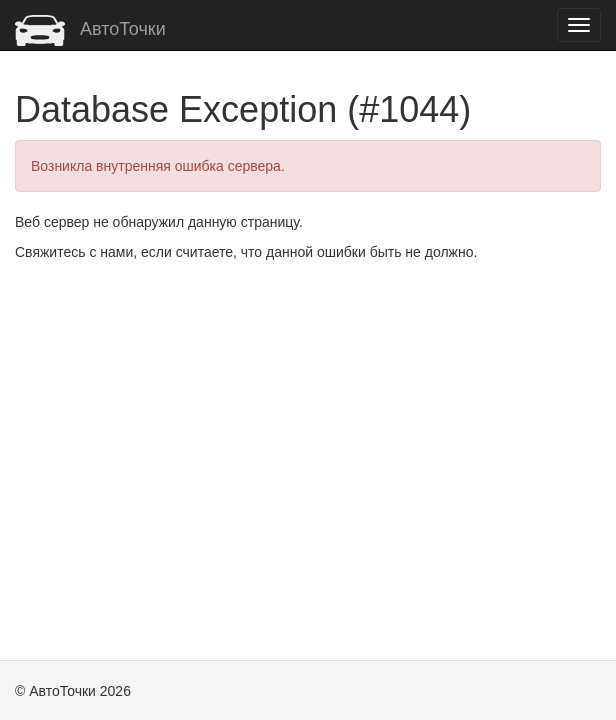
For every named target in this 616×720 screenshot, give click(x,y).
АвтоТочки (90, 29)
